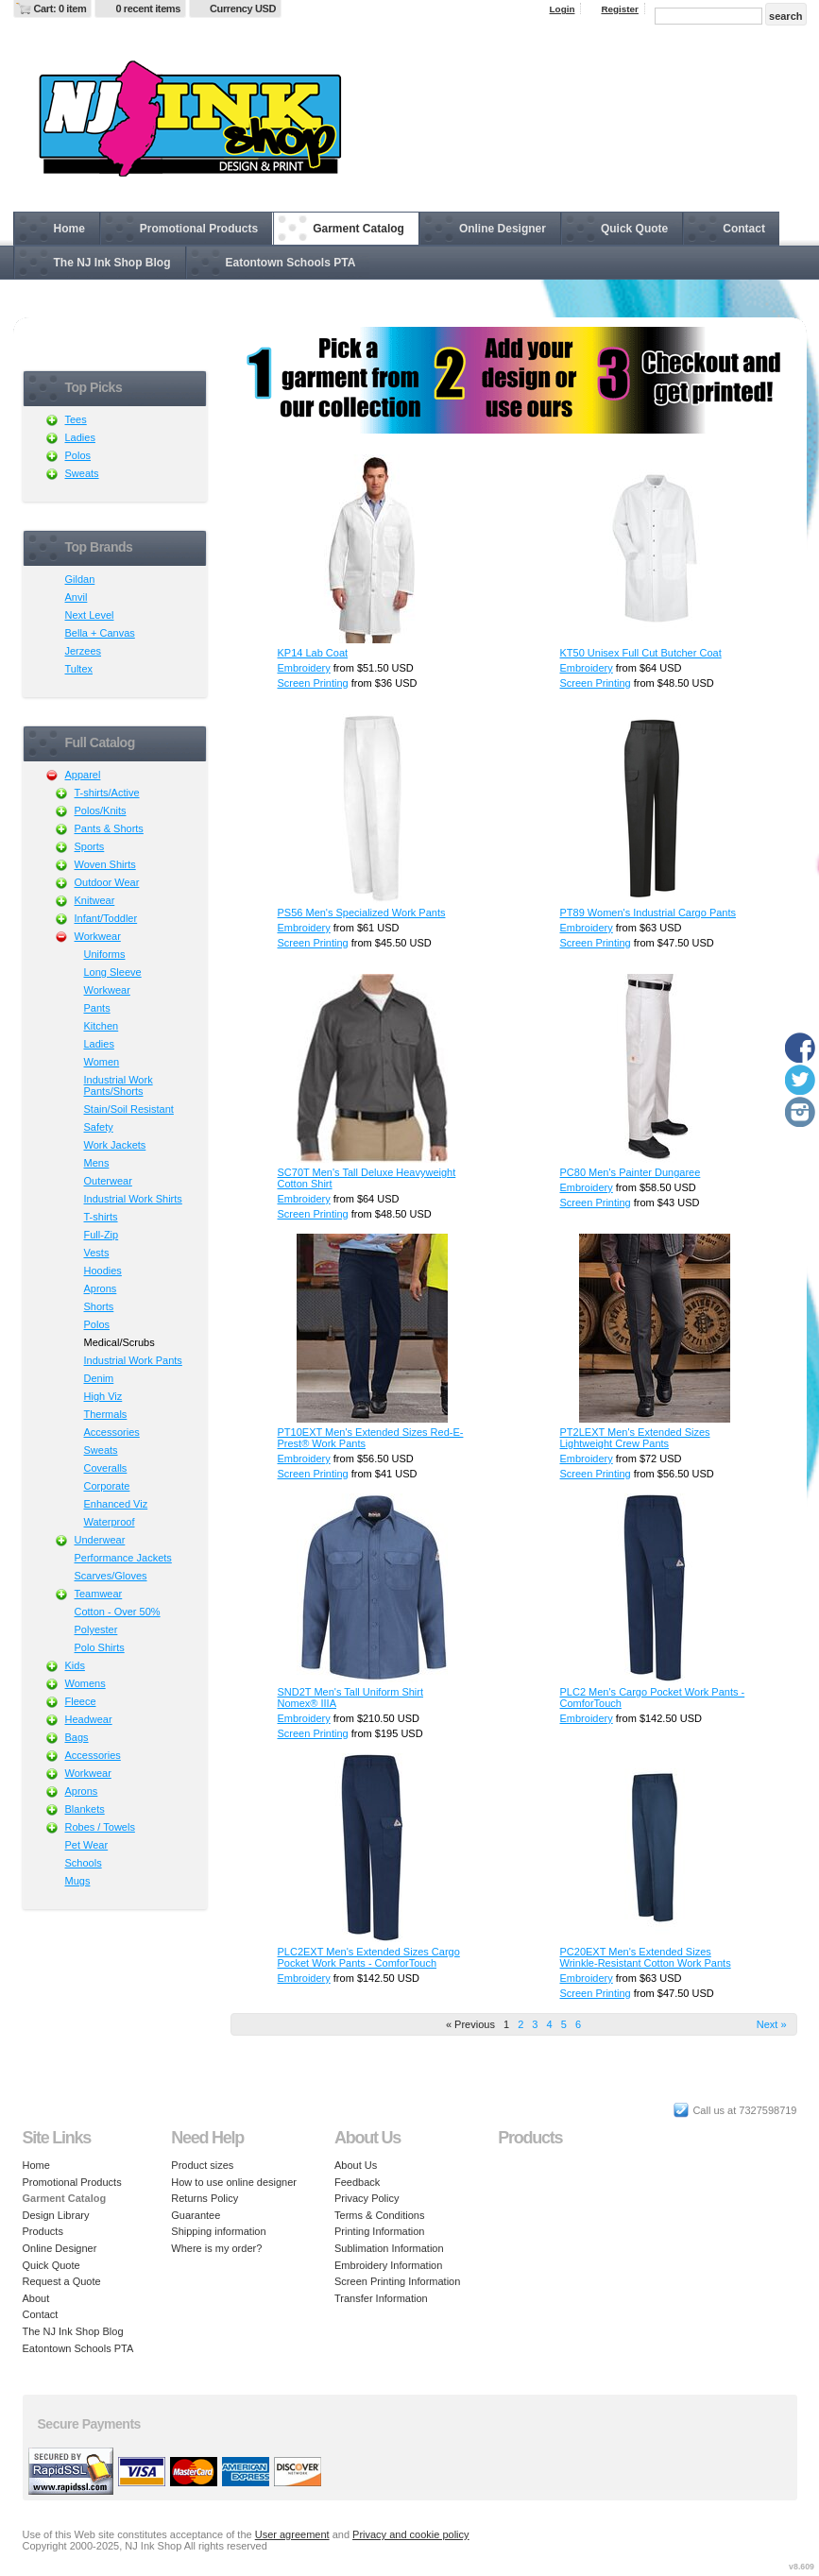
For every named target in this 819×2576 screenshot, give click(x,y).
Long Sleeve (113, 972)
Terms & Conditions (379, 2215)
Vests (97, 1252)
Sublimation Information (389, 2248)
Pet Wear (87, 1845)
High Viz (103, 1396)
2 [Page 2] (520, 2024)
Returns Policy (204, 2198)
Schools (83, 1862)
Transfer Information (381, 2298)
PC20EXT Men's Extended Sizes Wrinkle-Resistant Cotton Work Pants (645, 1957)
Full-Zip (101, 1234)
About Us (355, 2165)
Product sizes (202, 2165)
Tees (76, 419)
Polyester (96, 1629)
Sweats (82, 473)
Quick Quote (634, 228)
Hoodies (103, 1270)
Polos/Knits (101, 810)
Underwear (100, 1539)
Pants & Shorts (109, 828)
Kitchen (101, 1026)
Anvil (76, 597)
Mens (97, 1163)
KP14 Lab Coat (313, 652)
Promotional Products (199, 228)
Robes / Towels (100, 1827)
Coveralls (106, 1468)
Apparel (83, 774)
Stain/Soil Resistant (129, 1109)
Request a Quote (62, 2281)
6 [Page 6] (578, 2024)
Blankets (85, 1809)
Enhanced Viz (116, 1504)
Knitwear (95, 900)
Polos (78, 455)
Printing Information (379, 2231)
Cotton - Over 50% (118, 1611)
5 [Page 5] (564, 2024)
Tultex (79, 668)
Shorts (99, 1306)
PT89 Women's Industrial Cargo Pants (648, 912)
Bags (77, 1737)
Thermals (106, 1414)
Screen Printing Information (397, 2281)
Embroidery (304, 668)
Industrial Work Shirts (133, 1198)
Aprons (100, 1288)
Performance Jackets (123, 1557)
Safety (98, 1127)
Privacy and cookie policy (410, 2534)
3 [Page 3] (534, 2024)
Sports (90, 846)
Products (43, 2231)
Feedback (357, 2182)
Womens (85, 1683)
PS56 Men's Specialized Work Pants (362, 912)
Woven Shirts (105, 864)
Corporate (107, 1486)
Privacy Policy (366, 2198)
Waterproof (109, 1521)
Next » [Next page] (772, 2024)
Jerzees (83, 651)
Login (562, 9)
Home (69, 228)
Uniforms (105, 954)
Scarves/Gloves (111, 1575)
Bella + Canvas (100, 633)
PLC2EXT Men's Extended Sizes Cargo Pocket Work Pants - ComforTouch (369, 1957)
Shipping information (218, 2231)
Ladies (80, 437)
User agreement (292, 2534)
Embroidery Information (388, 2265)
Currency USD (243, 8)
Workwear (98, 936)
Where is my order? (216, 2248)
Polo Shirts (100, 1647)
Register (620, 9)
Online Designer (502, 228)
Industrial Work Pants (133, 1360)
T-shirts (101, 1216)
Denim (99, 1378)
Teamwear (99, 1593)
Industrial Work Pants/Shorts (118, 1085)
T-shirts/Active (107, 792)
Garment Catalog (358, 228)
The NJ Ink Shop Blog (112, 262)
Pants (97, 1008)
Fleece (80, 1701)
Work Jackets (115, 1145)
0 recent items (147, 8)
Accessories (112, 1432)
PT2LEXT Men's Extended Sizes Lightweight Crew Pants (635, 1437)
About (36, 2298)
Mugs (78, 1880)
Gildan (80, 579)
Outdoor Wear (107, 882)
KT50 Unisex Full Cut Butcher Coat (641, 652)
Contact (744, 228)
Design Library (56, 2215)
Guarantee (195, 2215)
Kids (75, 1665)
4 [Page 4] (550, 2024)
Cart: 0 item (60, 8)
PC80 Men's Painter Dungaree (630, 1172)
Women (102, 1061)
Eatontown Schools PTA (291, 262)
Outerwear (108, 1180)
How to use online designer (234, 2182)
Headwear (88, 1719)
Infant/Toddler (106, 918)
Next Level (89, 615)
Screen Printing (313, 683)
